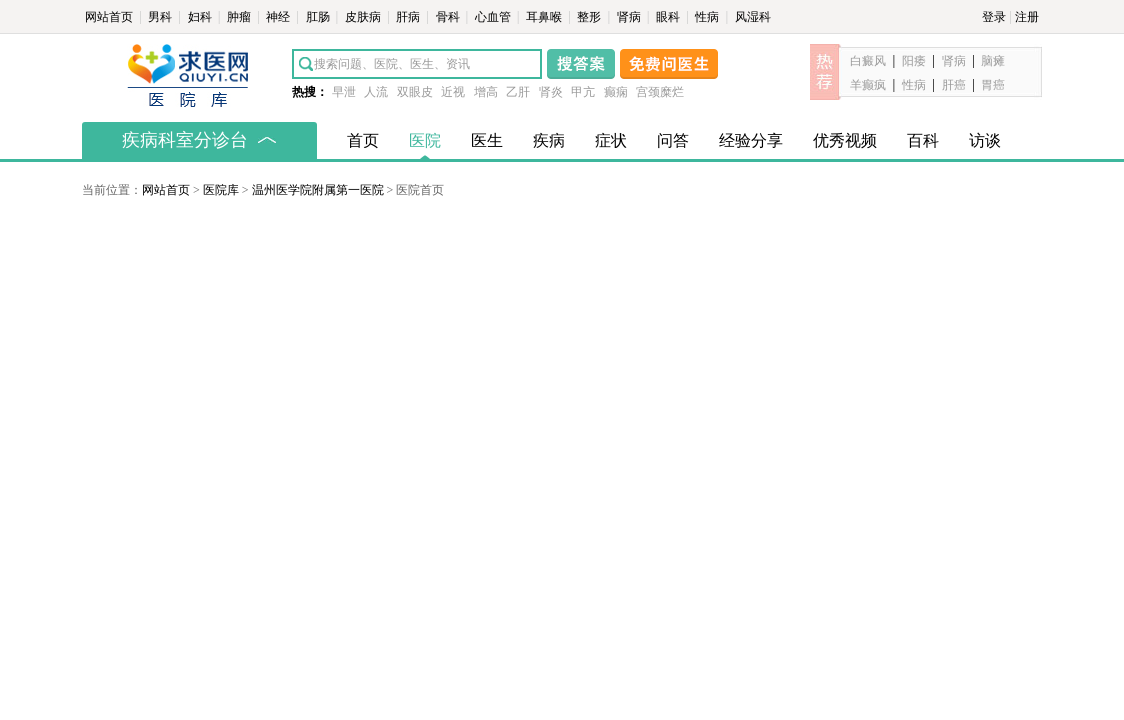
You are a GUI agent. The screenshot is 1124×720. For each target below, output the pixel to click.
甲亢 (583, 92)
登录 (994, 17)
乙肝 (518, 92)
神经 (279, 17)
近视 (453, 92)
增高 (486, 92)
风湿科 (753, 17)
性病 (708, 17)
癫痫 (616, 92)
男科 (161, 17)
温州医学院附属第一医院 (318, 190)
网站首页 (110, 17)
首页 (363, 140)
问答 (673, 140)
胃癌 (993, 85)
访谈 (985, 140)
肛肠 (319, 17)
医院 (425, 140)
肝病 (409, 17)
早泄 (344, 92)
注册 (1027, 17)
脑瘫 (993, 61)
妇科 (201, 17)
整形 (590, 17)
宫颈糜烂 (660, 92)
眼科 (669, 17)
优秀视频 (845, 140)
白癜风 (868, 61)
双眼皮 (415, 92)
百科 (923, 140)
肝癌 (954, 85)
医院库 (221, 190)
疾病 (549, 140)
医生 (487, 140)
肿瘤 (240, 17)
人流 (376, 92)
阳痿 (914, 61)
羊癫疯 (868, 85)
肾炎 (551, 92)
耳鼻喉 (545, 17)
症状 (611, 140)
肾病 (630, 17)
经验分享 (751, 140)
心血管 (494, 17)
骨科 (449, 17)
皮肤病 (364, 17)
